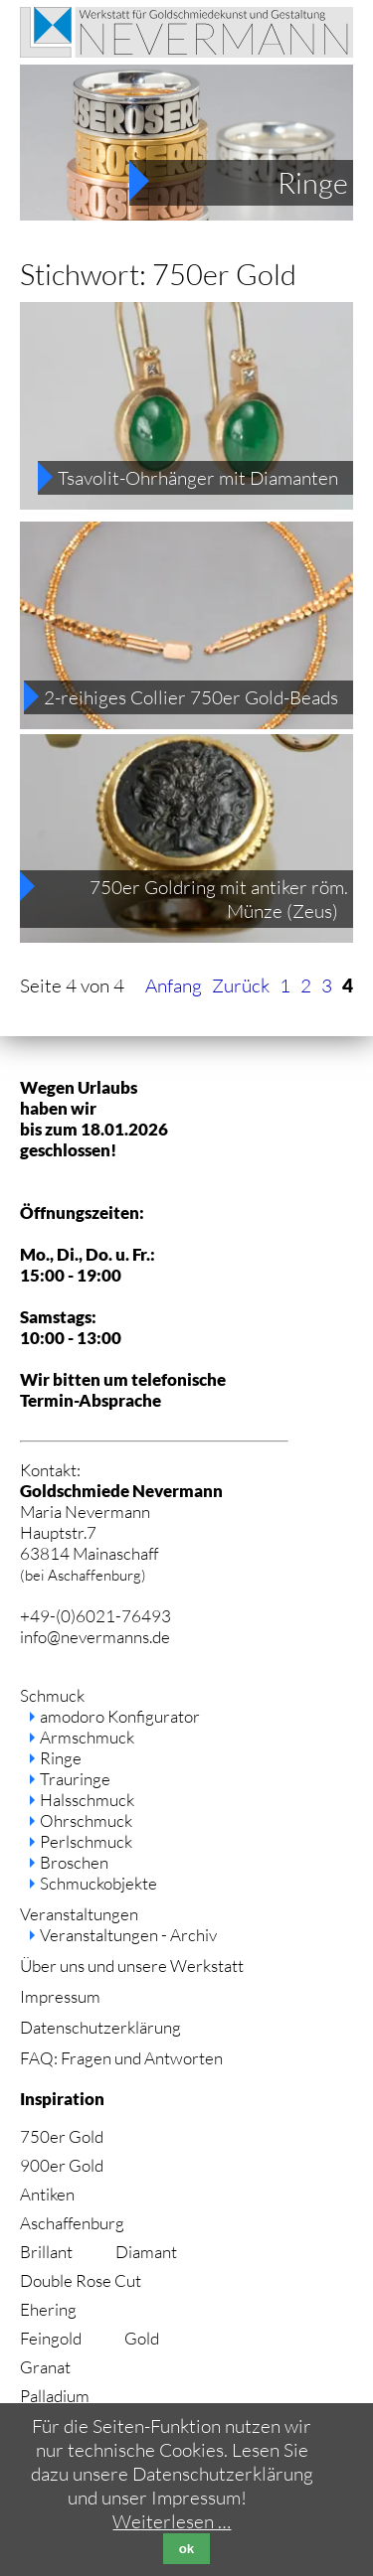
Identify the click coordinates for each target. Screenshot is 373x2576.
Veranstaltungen (79, 1913)
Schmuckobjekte (98, 1883)
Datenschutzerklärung (100, 2027)
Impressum (60, 1996)
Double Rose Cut (80, 2280)
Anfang (173, 985)
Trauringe (75, 1778)
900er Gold (61, 2165)
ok (187, 2548)
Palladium (55, 2395)
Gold (141, 2338)
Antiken (47, 2194)
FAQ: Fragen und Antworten (121, 2057)
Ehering (48, 2309)
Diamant (146, 2251)
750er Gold (61, 2136)
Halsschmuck (87, 1799)
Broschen (74, 1862)
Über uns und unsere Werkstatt (132, 1965)
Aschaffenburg (72, 2222)
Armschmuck (87, 1737)
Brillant (46, 2251)
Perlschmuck (86, 1841)
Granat (45, 2366)
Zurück (241, 985)
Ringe (313, 183)
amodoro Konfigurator (120, 1716)
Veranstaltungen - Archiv (128, 1934)
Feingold (51, 2338)
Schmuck (52, 1695)
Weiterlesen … (171, 2521)
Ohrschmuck (86, 1820)
